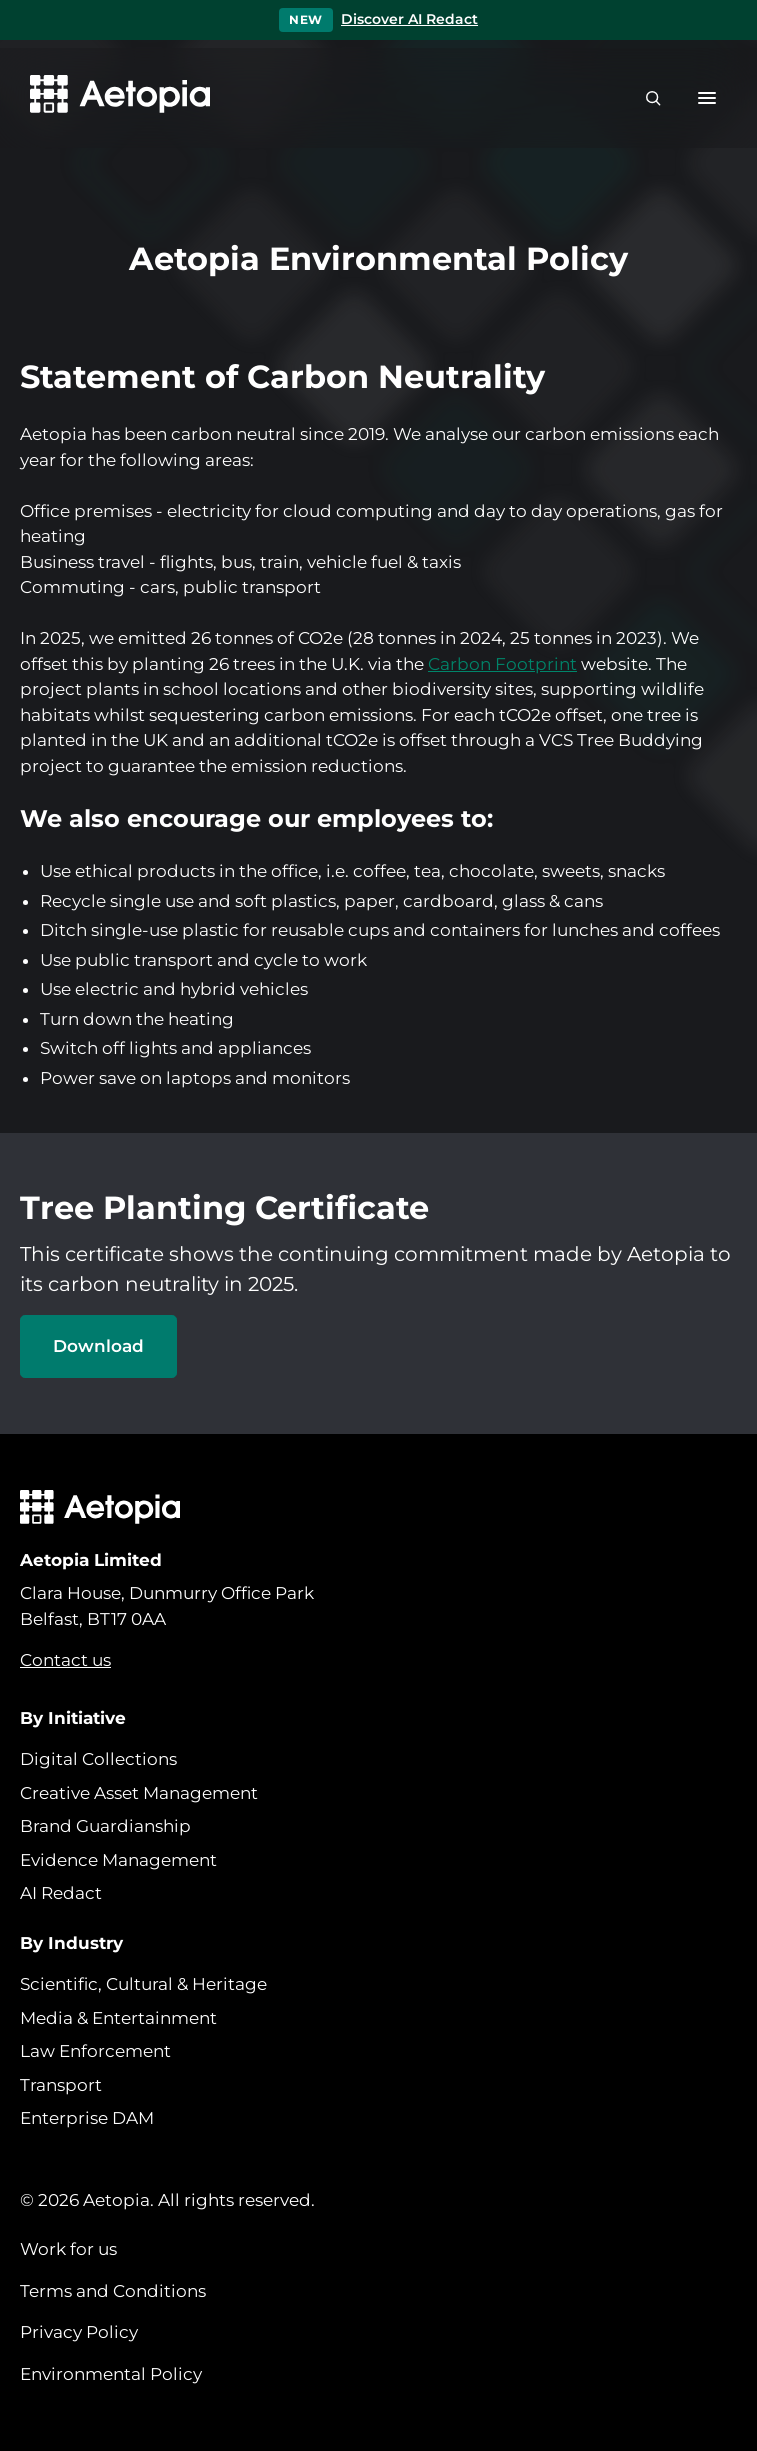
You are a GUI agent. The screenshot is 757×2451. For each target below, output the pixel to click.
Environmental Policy (111, 2374)
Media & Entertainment (118, 2018)
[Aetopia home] (115, 98)
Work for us (68, 2249)
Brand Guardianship (105, 1826)
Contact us (65, 1660)
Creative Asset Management (139, 1793)
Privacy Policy (79, 2332)
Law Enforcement (95, 2051)
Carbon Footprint (502, 664)
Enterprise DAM (87, 2118)
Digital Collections (98, 1759)
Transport (61, 2085)
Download (98, 1346)
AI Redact (61, 1893)
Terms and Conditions (113, 2291)
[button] (707, 98)
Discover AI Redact (409, 19)
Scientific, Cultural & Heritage (143, 1984)
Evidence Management (118, 1860)
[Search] (653, 98)
